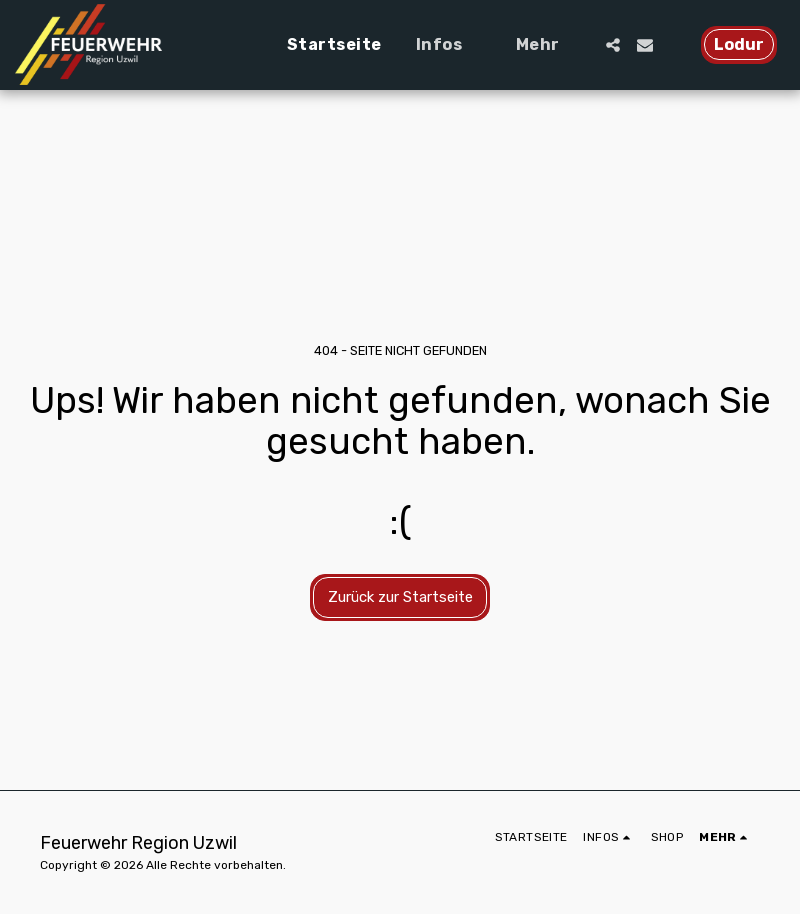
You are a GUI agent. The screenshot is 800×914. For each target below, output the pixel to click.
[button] (449, 45)
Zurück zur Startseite (400, 597)
